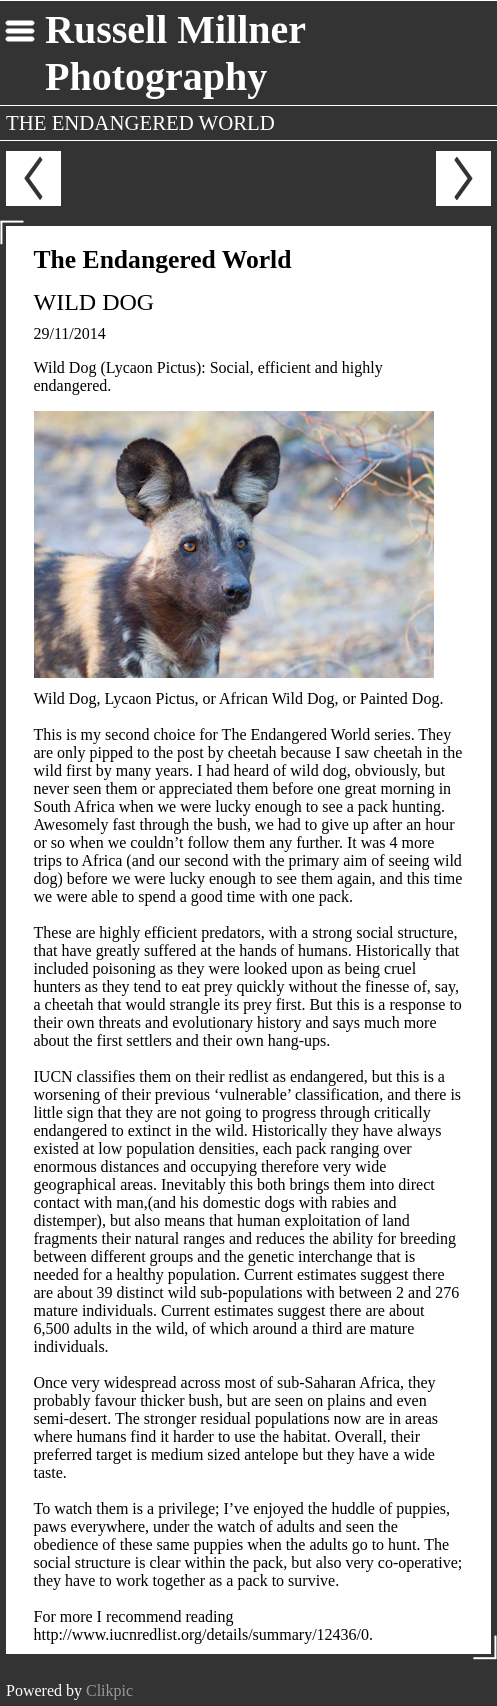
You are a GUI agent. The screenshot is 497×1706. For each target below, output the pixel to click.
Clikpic (109, 1690)
